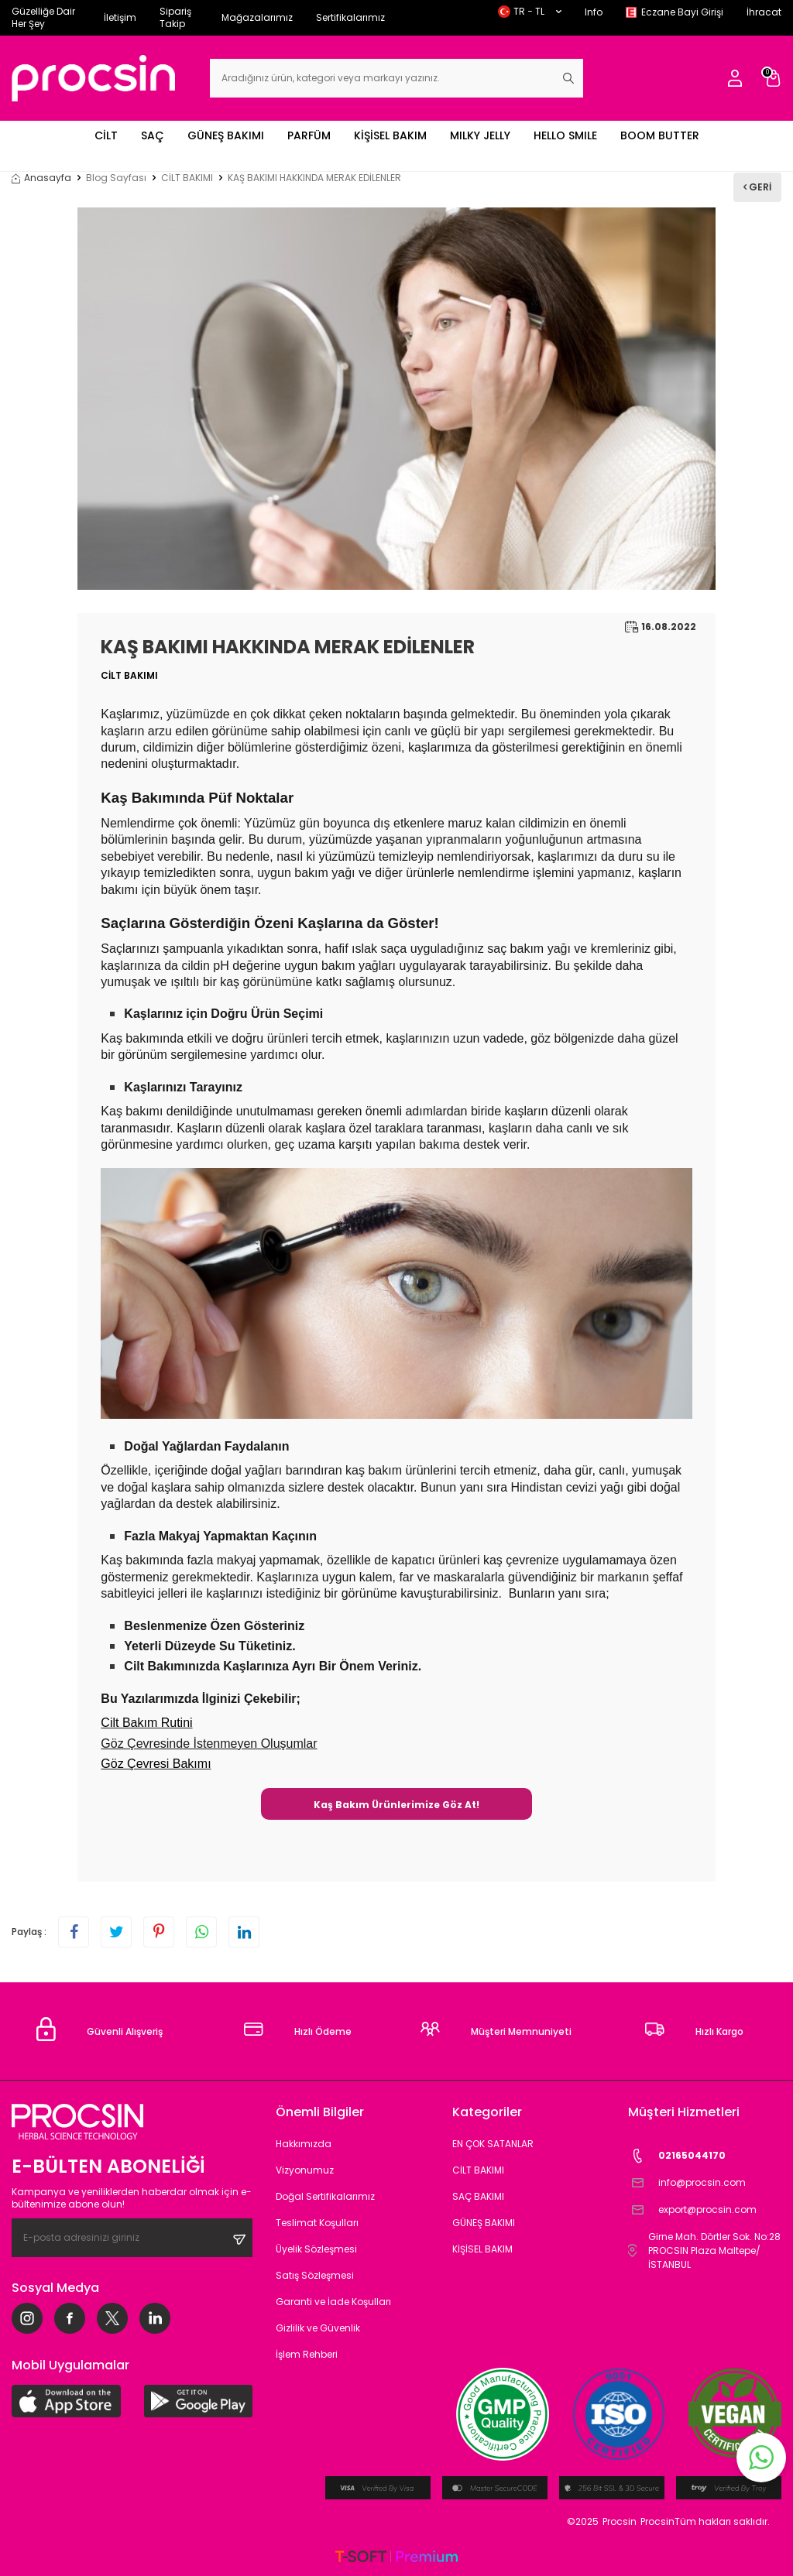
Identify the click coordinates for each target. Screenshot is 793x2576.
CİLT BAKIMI (187, 178)
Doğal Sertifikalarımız (325, 2196)
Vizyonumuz (305, 2170)
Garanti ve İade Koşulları (333, 2301)
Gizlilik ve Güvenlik (318, 2327)
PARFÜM (309, 135)
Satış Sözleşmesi (315, 2275)
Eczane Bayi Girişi (682, 12)
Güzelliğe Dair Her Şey (43, 17)
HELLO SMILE (565, 135)
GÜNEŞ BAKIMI (225, 135)
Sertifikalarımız (350, 17)
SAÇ (152, 135)
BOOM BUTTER (659, 135)
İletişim (120, 17)
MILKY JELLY (480, 135)
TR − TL (529, 11)
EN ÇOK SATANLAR (493, 2143)
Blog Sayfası (116, 178)
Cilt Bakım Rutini (146, 1722)
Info (593, 12)
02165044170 (677, 2156)
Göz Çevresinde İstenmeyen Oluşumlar (209, 1743)
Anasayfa (41, 178)
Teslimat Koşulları (317, 2222)
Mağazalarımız (257, 17)
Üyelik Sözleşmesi (316, 2249)
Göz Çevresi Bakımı (156, 1763)
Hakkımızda (303, 2143)
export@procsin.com (692, 2210)
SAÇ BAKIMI (478, 2196)
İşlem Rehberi (307, 2354)
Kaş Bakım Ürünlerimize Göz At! (396, 1804)
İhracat (764, 12)
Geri (757, 187)
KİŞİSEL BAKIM (390, 135)
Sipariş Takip (175, 17)
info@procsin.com (687, 2183)
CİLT (106, 135)
